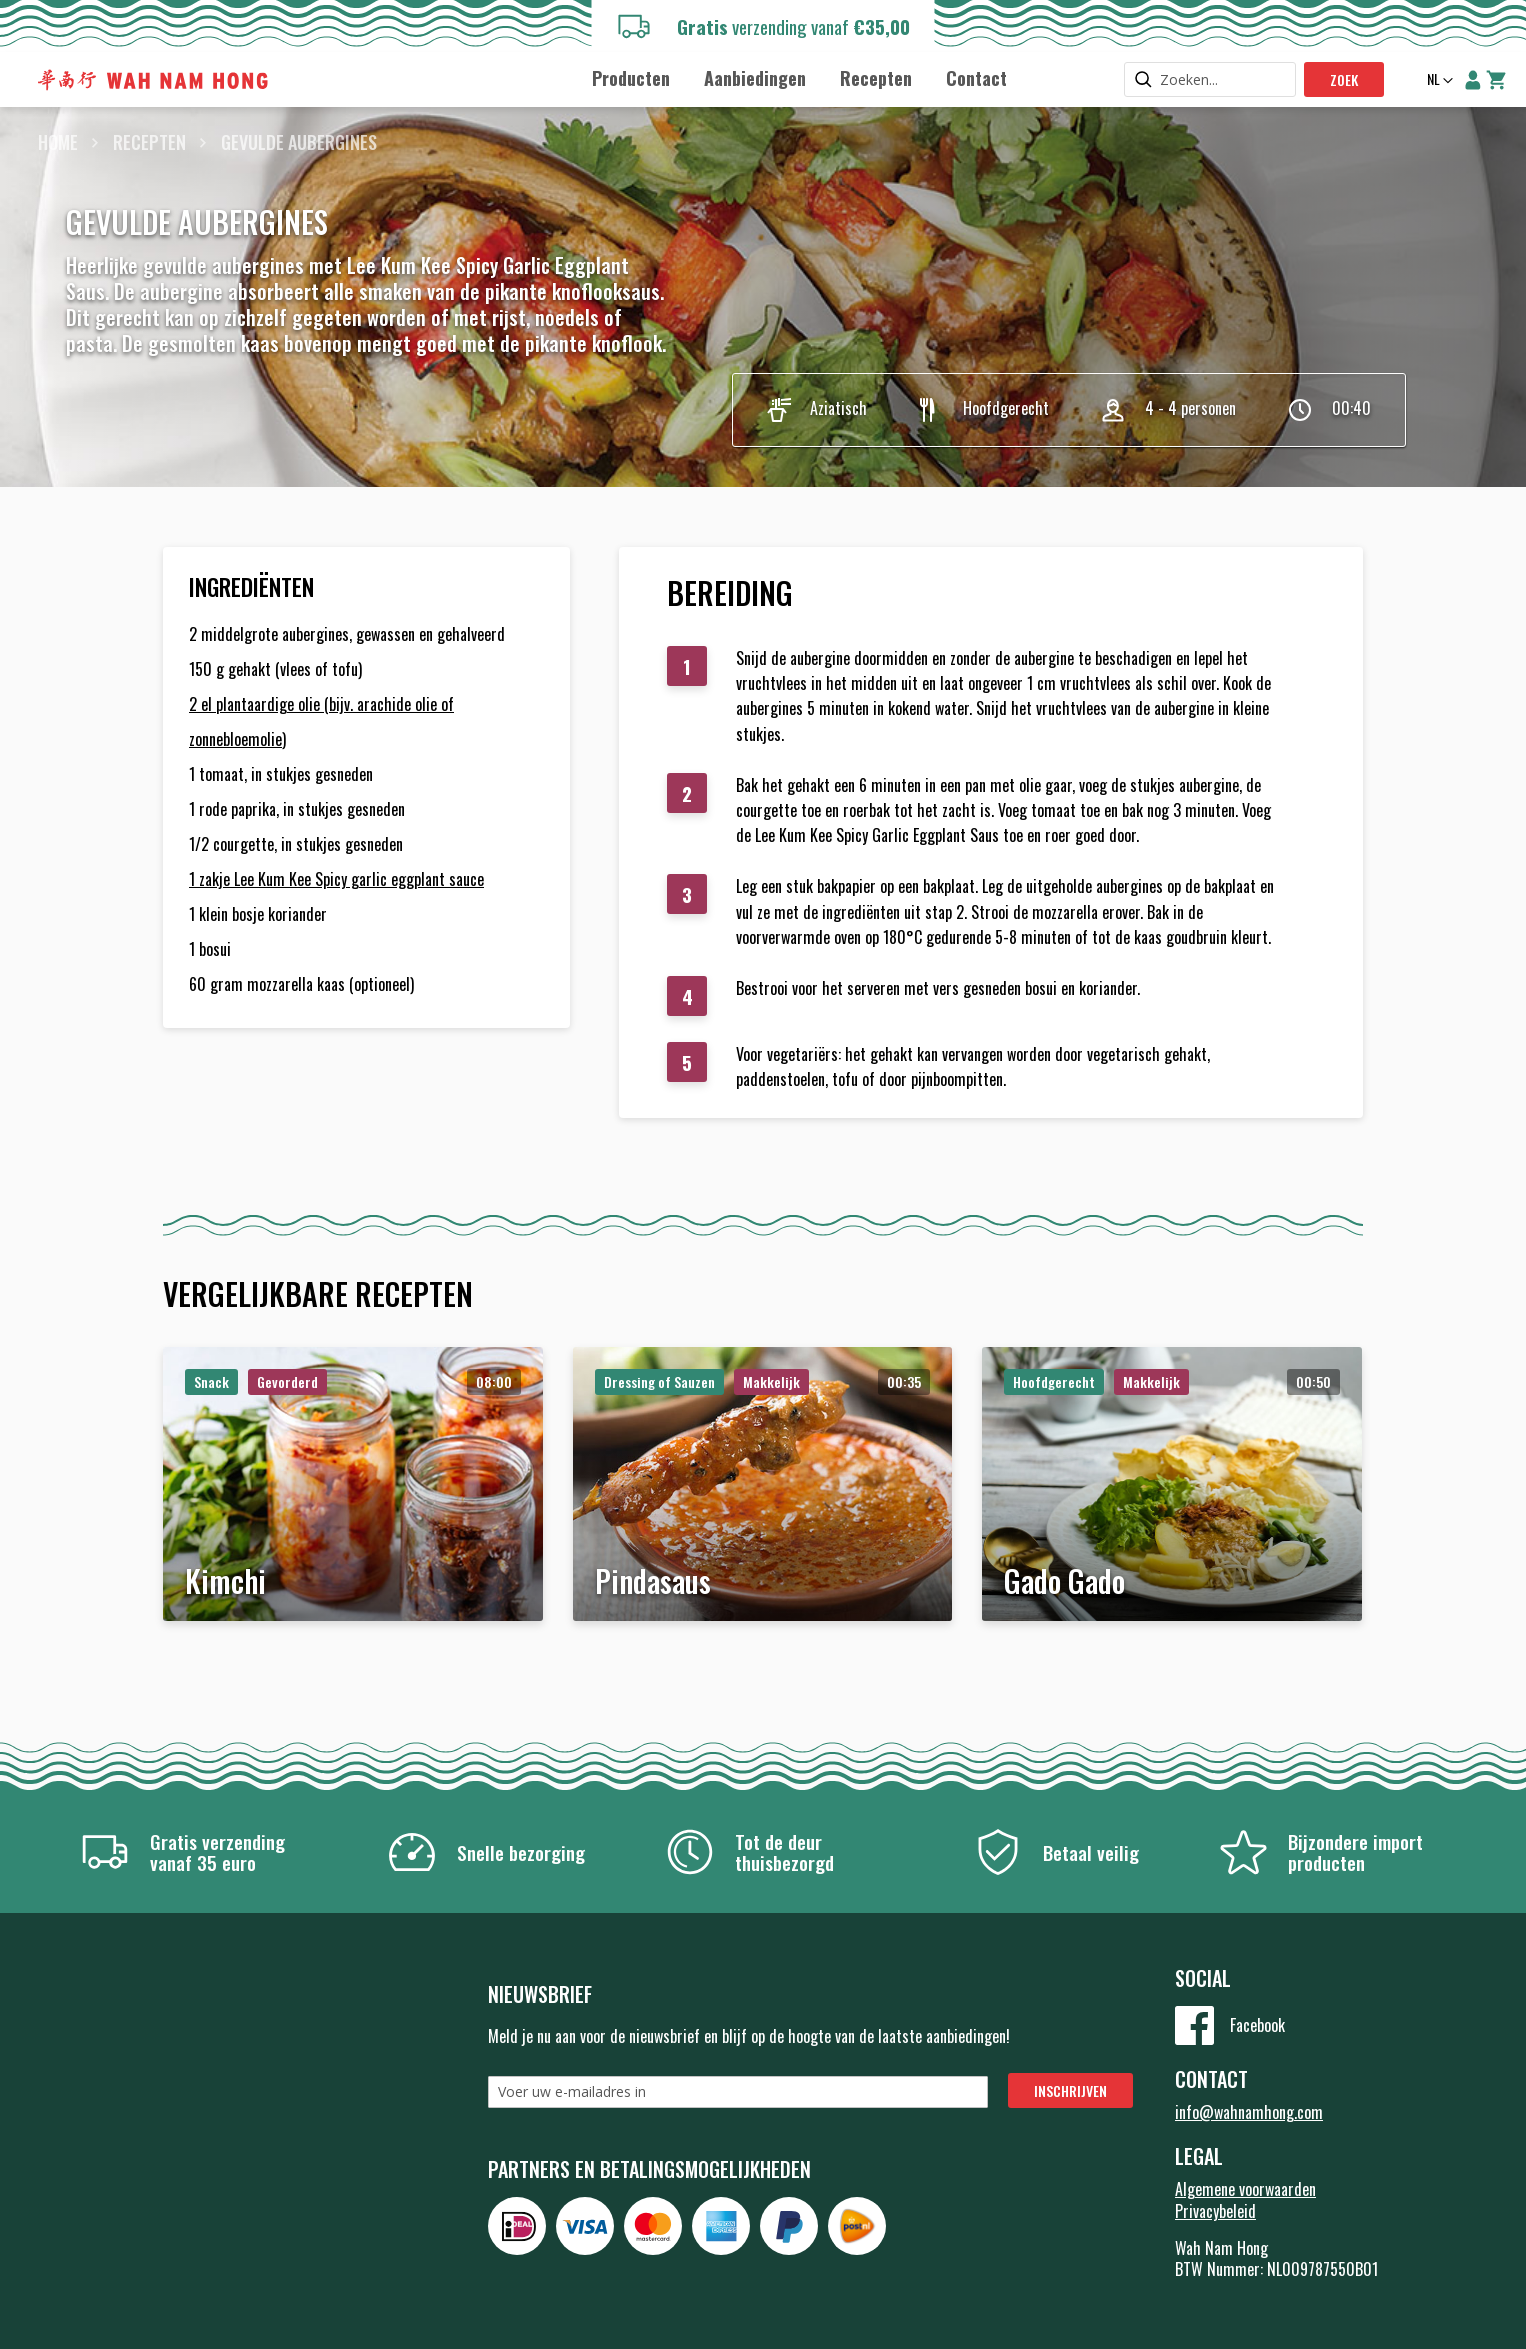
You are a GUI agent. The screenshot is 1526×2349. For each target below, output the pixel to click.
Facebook (1257, 2025)
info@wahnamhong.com (1249, 2112)
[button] (1438, 81)
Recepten (149, 142)
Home (58, 142)
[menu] (800, 77)
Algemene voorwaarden (1245, 2189)
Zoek (1344, 79)
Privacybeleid (1215, 2211)
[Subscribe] (1070, 2090)
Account (1473, 80)
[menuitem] (631, 78)
